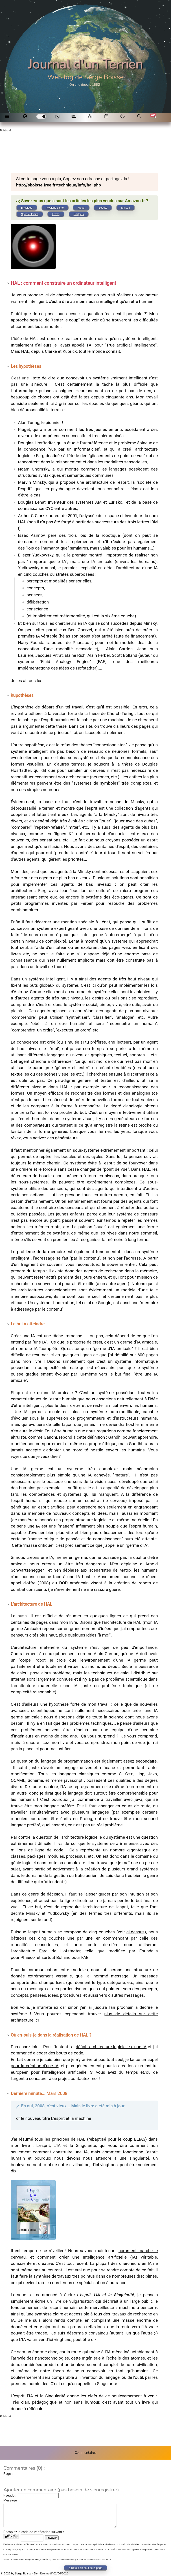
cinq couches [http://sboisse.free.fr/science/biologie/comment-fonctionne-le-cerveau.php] (36, 574)
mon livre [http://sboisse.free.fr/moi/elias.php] (31, 1361)
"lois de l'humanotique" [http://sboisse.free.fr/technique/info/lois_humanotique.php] (47, 548)
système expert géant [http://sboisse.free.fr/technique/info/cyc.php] (58, 928)
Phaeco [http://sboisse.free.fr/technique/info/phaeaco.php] (27, 1957)
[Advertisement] (84, 150)
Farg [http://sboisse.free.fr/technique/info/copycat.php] (43, 1950)
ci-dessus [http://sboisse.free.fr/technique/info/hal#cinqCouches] (135, 1931)
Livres (55, 214)
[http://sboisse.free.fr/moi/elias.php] (33, 2238)
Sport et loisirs (29, 214)
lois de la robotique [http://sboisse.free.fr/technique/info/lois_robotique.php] (99, 535)
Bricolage (26, 207)
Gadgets (79, 214)
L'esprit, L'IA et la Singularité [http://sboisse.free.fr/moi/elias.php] (66, 2145)
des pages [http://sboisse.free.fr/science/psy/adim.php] (141, 726)
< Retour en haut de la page (85, 2568)
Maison (125, 207)
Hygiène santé (55, 207)
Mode (81, 207)
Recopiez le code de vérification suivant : (33, 2532)
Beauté (103, 207)
